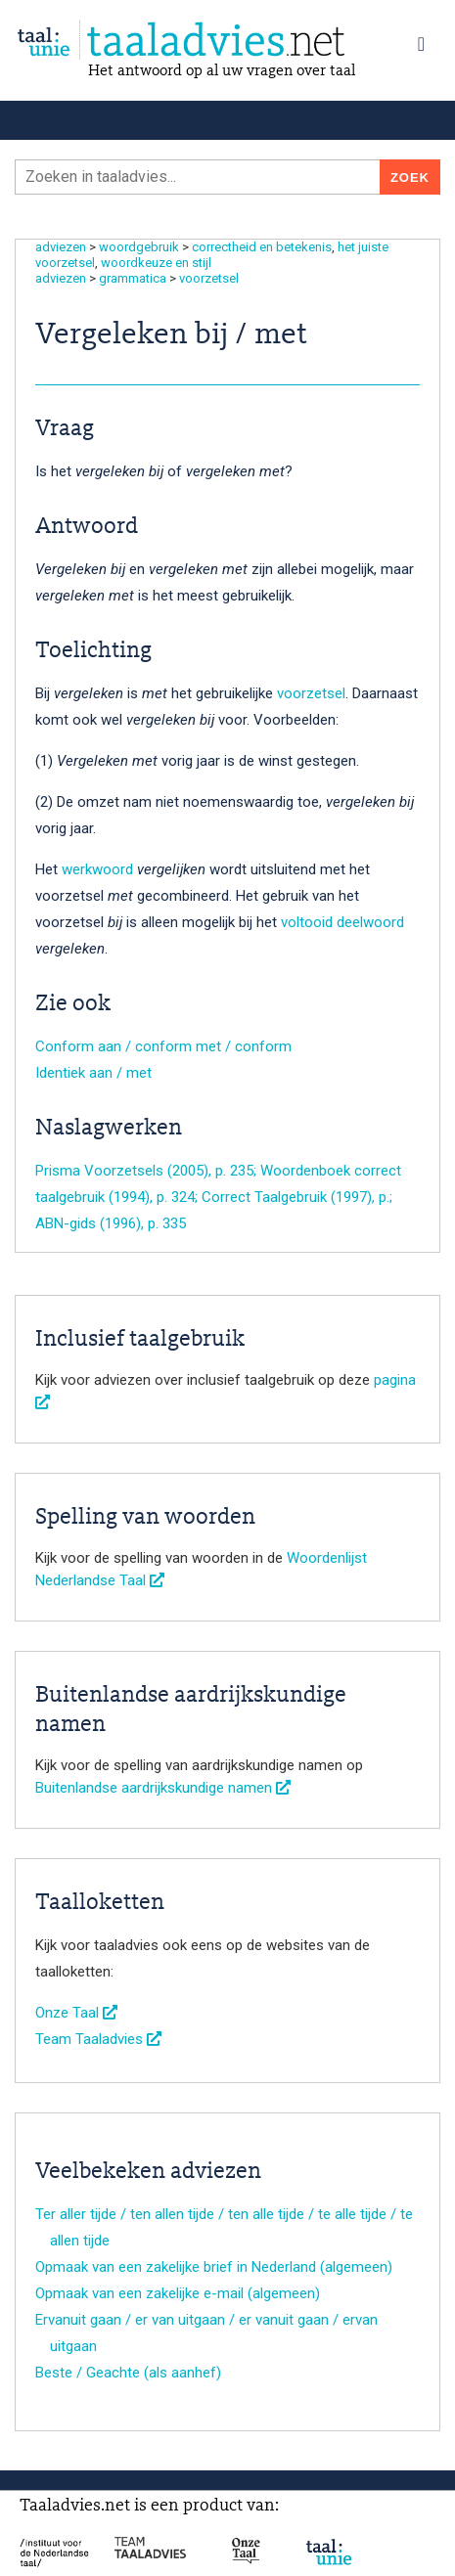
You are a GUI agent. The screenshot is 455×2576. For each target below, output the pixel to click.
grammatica (132, 278)
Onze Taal (76, 2012)
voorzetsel (209, 278)
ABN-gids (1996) (88, 1223)
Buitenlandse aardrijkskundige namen (163, 1788)
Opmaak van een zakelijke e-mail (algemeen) (177, 2293)
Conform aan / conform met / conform (163, 1046)
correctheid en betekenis (262, 247)
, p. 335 (163, 1223)
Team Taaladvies (98, 2039)
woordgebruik (139, 247)
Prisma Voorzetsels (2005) (121, 1170)
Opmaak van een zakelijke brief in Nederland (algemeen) (213, 2267)
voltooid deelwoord (342, 922)
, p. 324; (176, 1197)
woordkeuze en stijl (156, 262)
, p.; (382, 1197)
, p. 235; (234, 1170)
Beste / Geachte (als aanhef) (128, 2372)
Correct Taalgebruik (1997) (287, 1197)
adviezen (60, 247)
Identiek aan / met (93, 1073)
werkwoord (97, 869)
